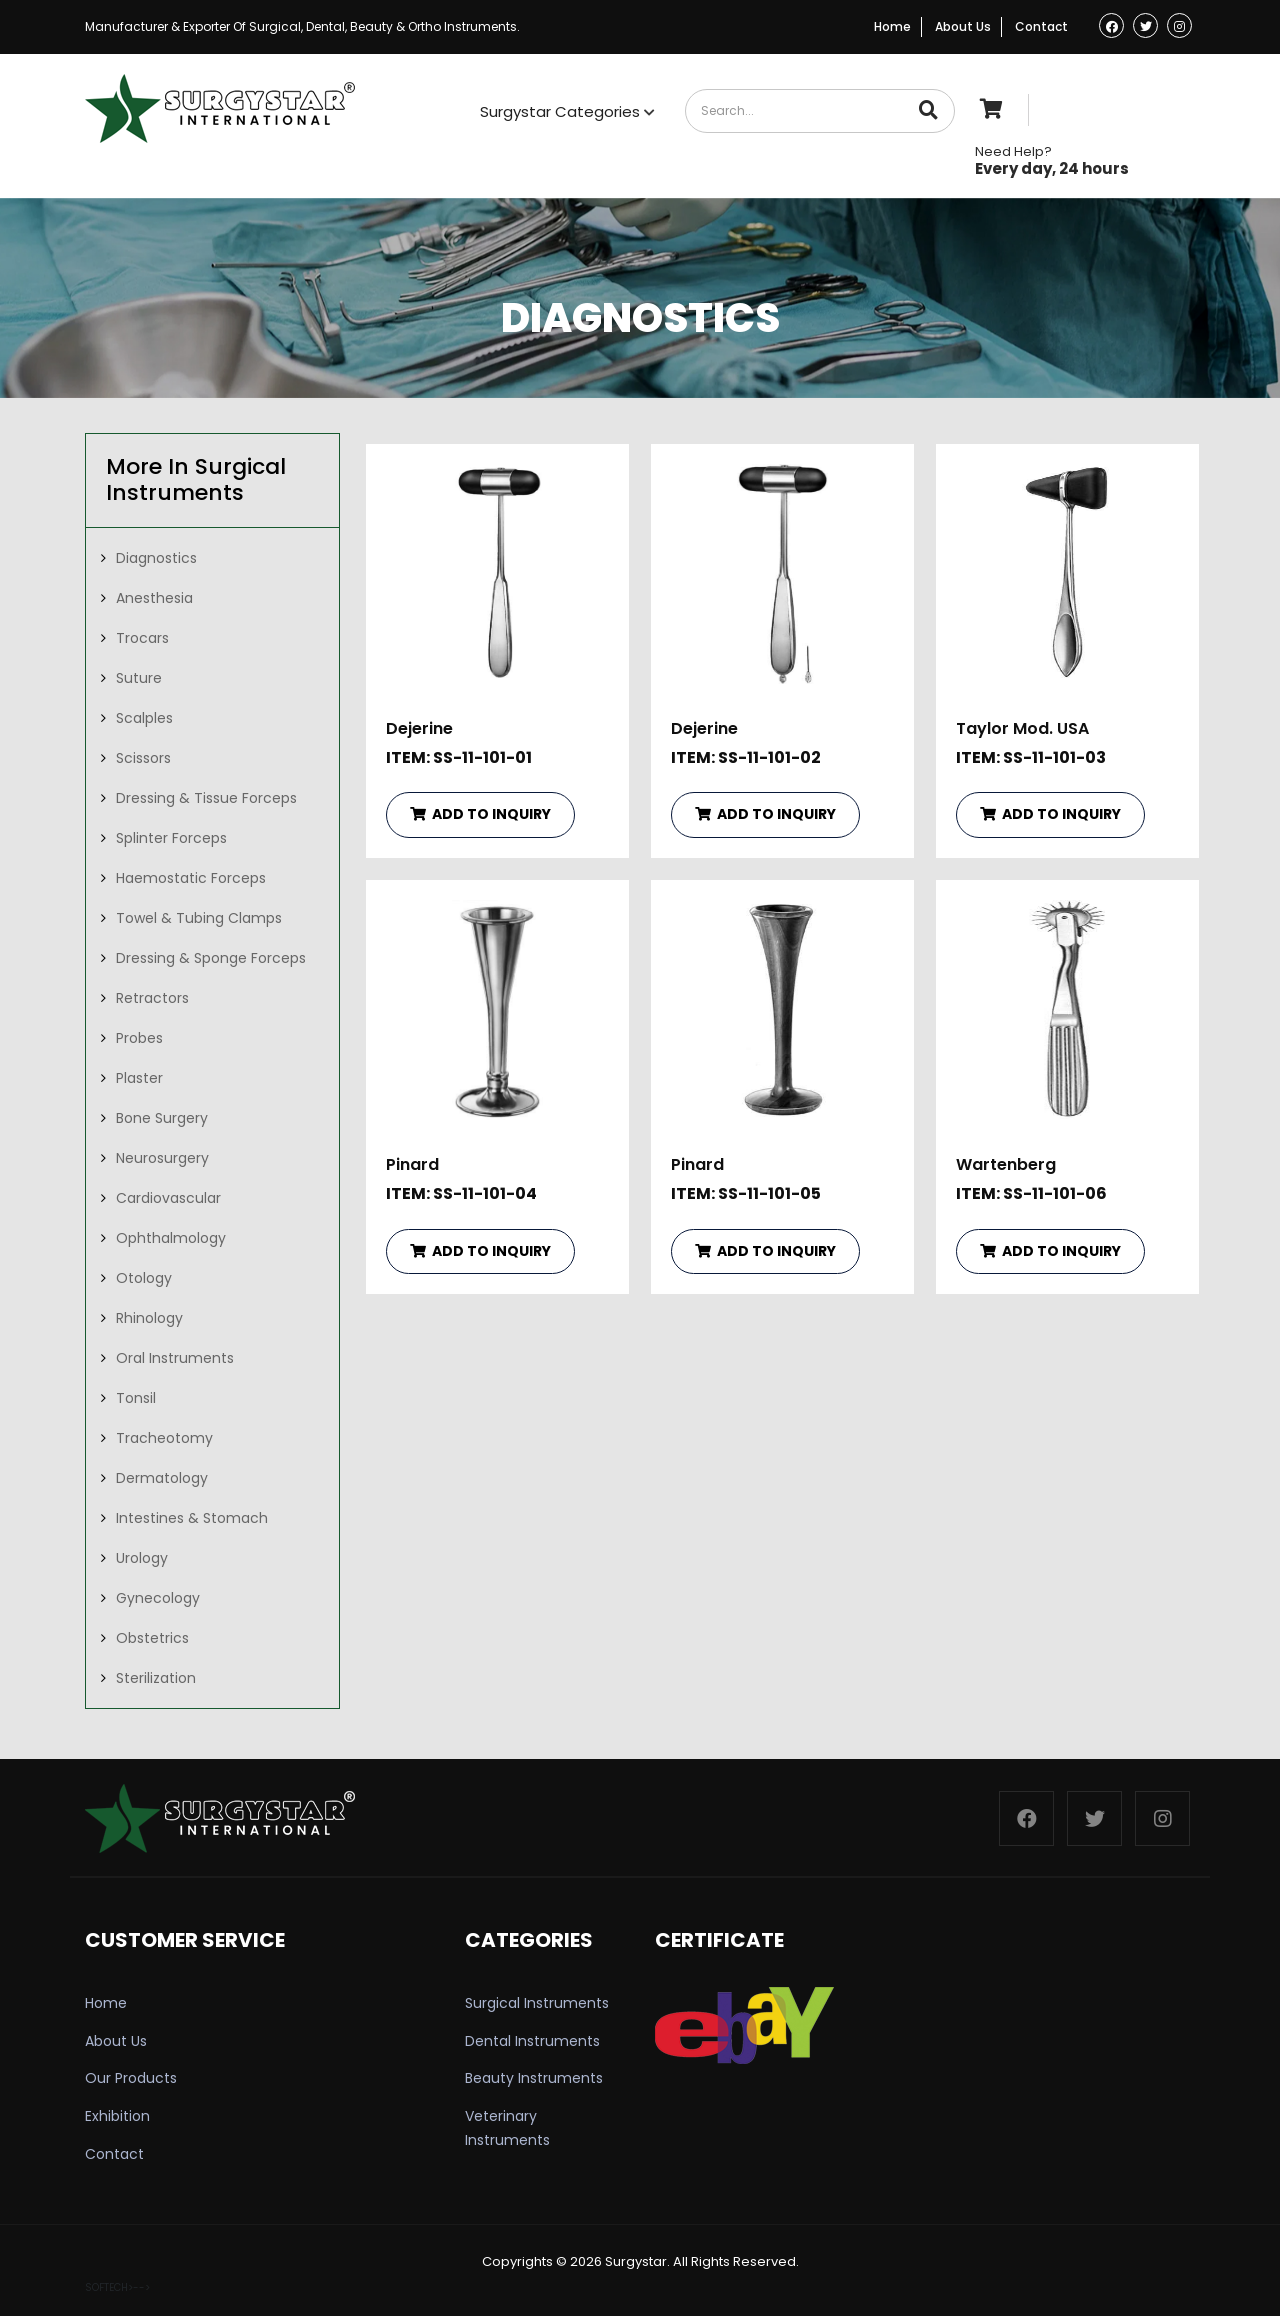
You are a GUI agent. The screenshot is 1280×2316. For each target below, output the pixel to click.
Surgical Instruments (537, 2003)
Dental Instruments (532, 2041)
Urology (142, 1558)
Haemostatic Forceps (191, 878)
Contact (1041, 26)
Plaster (139, 1078)
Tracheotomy (164, 1438)
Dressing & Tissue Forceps (206, 798)
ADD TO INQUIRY (480, 814)
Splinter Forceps (171, 838)
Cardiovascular (168, 1198)
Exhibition (117, 2116)
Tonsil (136, 1398)
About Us (963, 26)
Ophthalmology (171, 1238)
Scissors (143, 758)
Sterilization (156, 1678)
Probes (139, 1038)
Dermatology (162, 1478)
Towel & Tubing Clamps (199, 918)
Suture (139, 678)
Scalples (144, 718)
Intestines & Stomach (192, 1518)
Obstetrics (152, 1638)
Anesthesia (154, 598)
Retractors (152, 998)
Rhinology (149, 1318)
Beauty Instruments (534, 2078)
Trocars (142, 638)
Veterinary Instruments (507, 2128)
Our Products (131, 2078)
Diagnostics (156, 558)
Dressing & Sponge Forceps (211, 958)
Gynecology (158, 1598)
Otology (144, 1278)
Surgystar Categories (567, 111)
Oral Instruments (175, 1358)
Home (892, 26)
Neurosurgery (162, 1158)
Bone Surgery (162, 1118)
